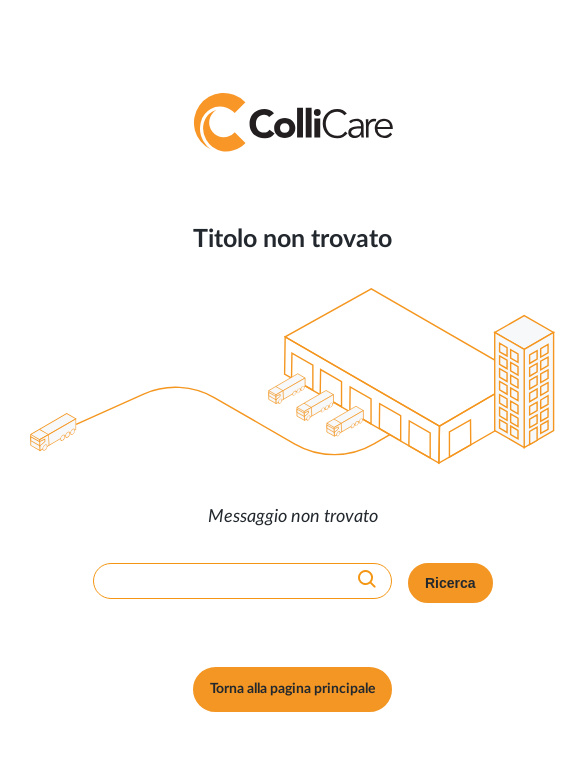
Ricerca (450, 583)
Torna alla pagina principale (292, 689)
